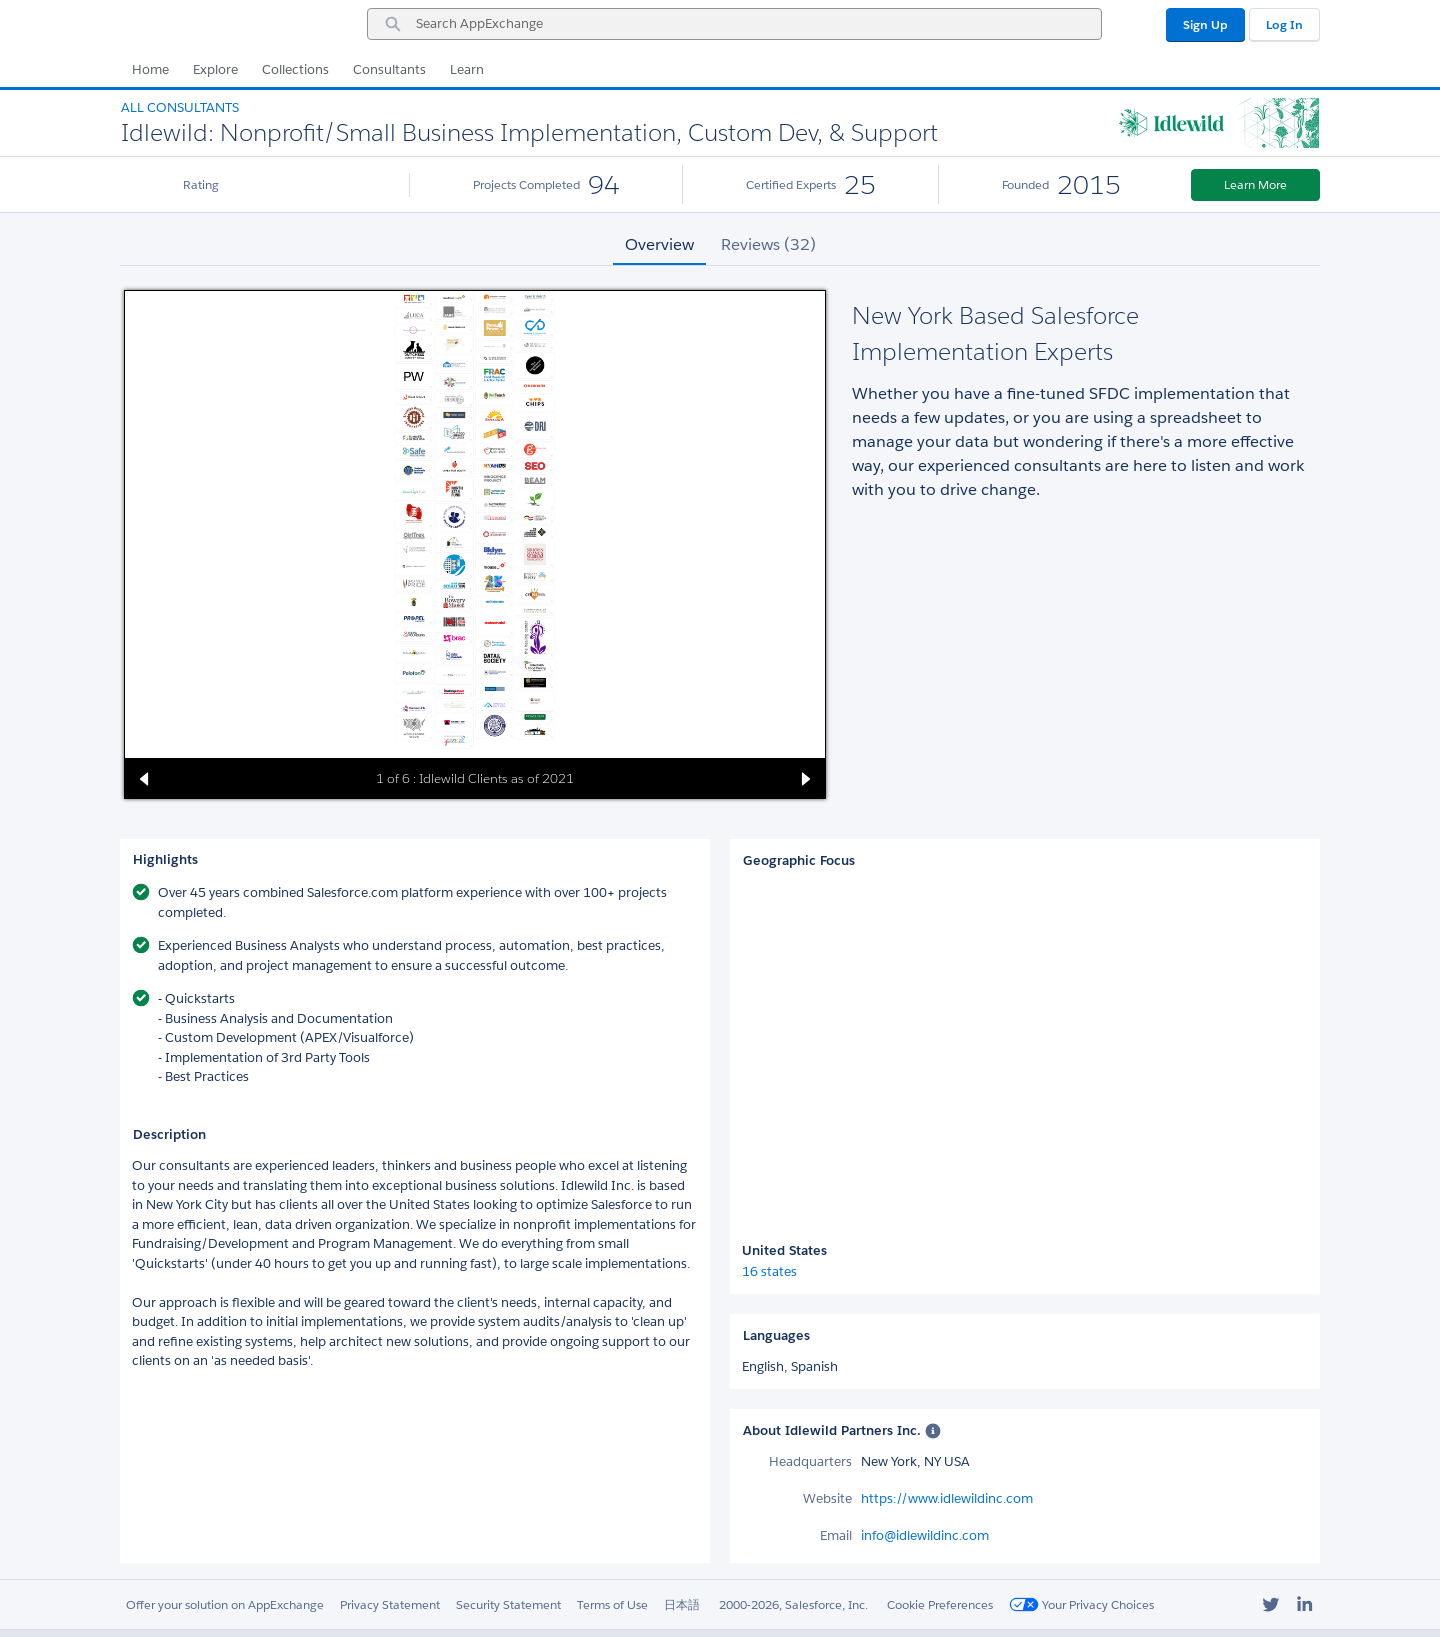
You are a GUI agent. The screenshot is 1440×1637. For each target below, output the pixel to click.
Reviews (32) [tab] (768, 244)
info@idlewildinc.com (925, 1535)
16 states (769, 1271)
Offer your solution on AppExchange (225, 1604)
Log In (1284, 24)
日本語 (682, 1604)
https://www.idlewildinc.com (947, 1498)
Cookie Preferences (940, 1604)
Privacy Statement (390, 1604)
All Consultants (180, 107)
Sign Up (1205, 24)
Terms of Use (612, 1604)
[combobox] (734, 24)
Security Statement (508, 1604)
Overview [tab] (659, 244)
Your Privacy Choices (1081, 1604)
